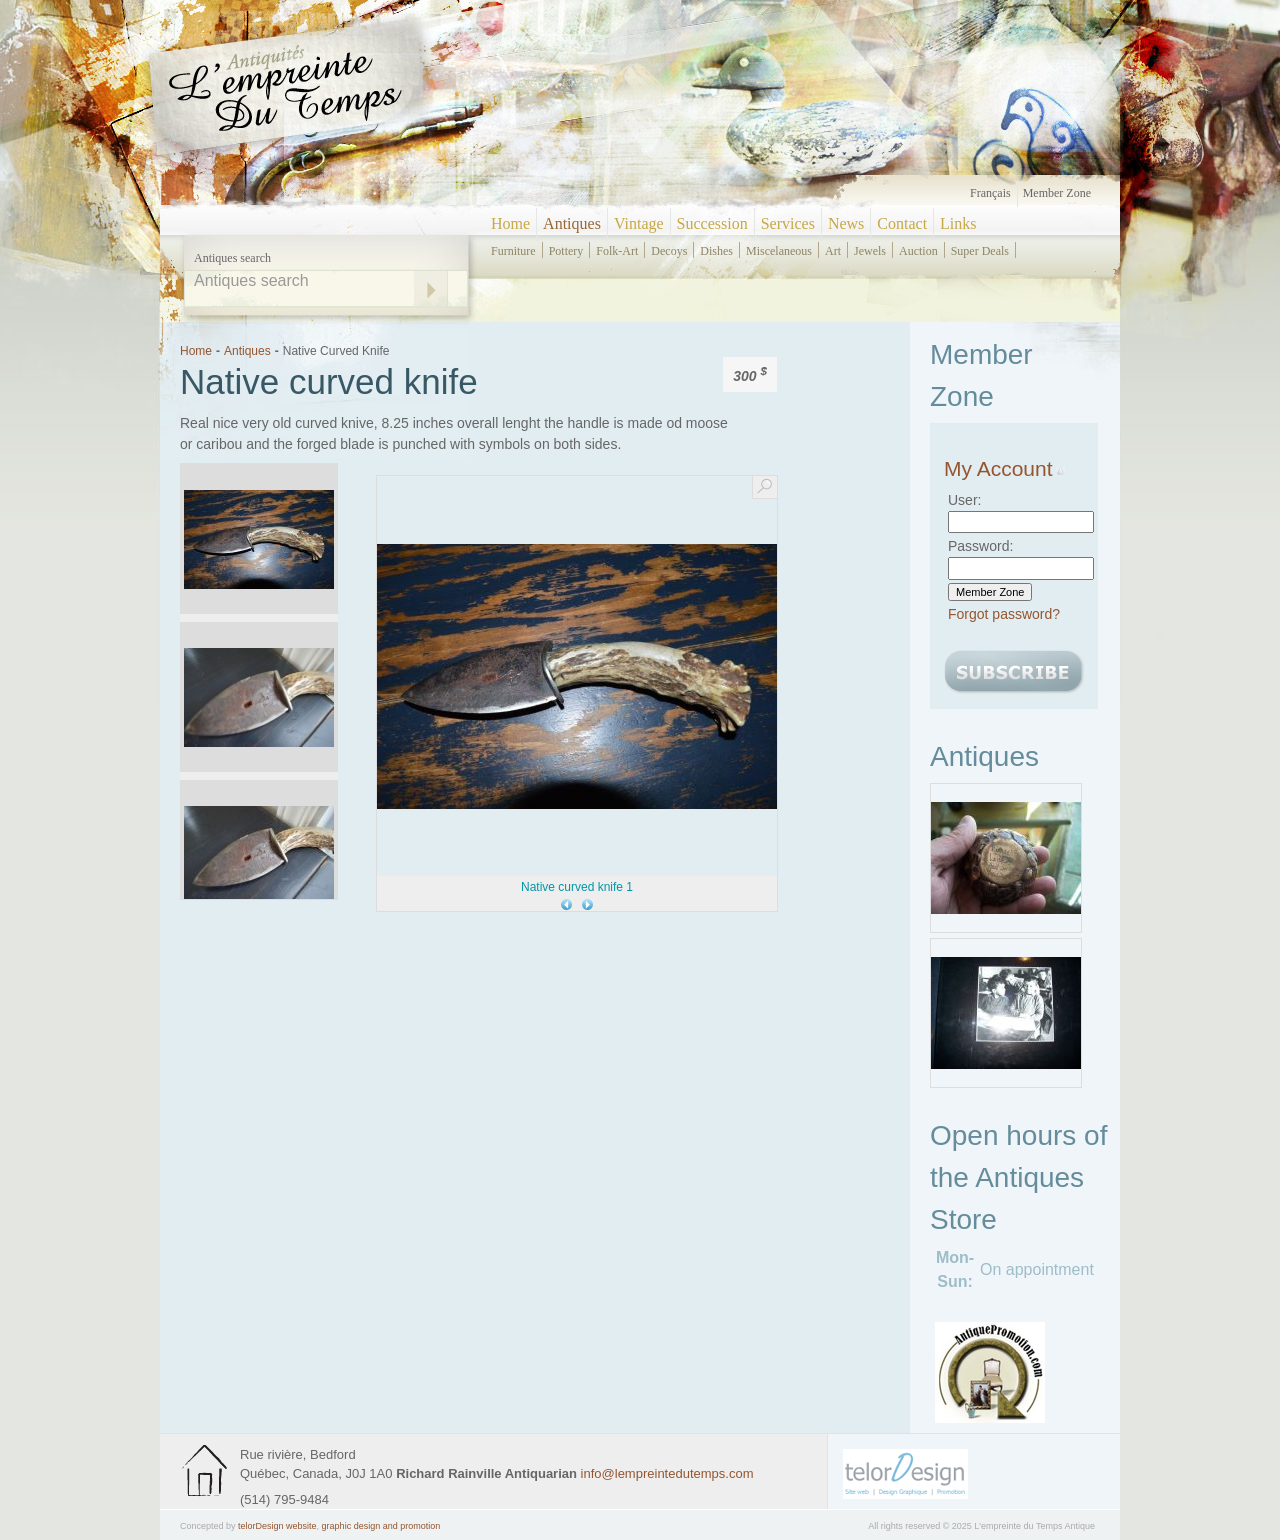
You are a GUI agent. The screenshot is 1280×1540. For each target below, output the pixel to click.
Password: (980, 546)
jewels (870, 251)
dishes (716, 251)
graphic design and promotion (381, 1526)
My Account (1004, 468)
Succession (712, 223)
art (833, 251)
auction (918, 251)
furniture (513, 251)
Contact (902, 223)
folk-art (617, 251)
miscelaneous (779, 251)
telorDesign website (277, 1526)
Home (510, 223)
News (846, 223)
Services (788, 223)
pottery (566, 251)
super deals (980, 251)
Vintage (639, 223)
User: (964, 500)
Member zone (1057, 193)
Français (990, 193)
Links (958, 223)
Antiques (572, 223)
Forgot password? (1004, 614)
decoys (669, 251)
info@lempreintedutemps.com (667, 1473)
